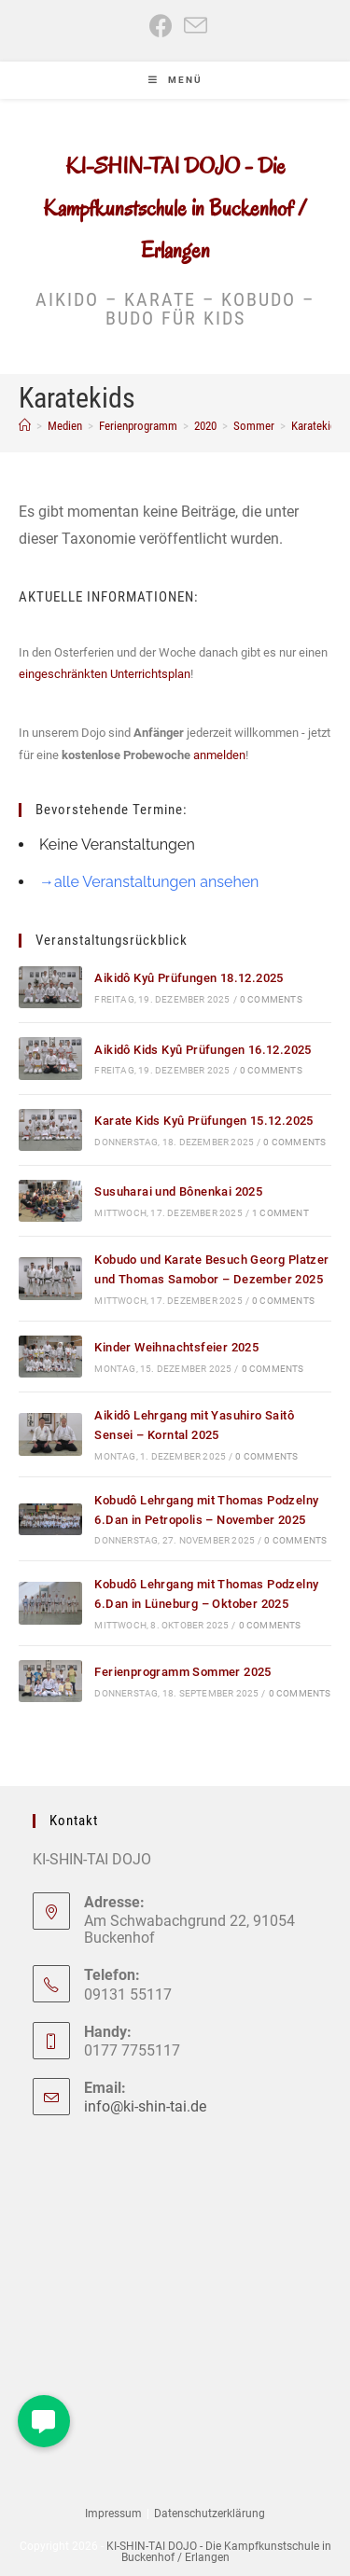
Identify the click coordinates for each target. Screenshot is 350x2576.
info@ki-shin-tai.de (145, 2106)
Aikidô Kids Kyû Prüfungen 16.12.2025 (202, 1050)
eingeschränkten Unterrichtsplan (104, 674)
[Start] (25, 426)
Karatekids (316, 426)
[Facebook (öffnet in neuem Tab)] (161, 25)
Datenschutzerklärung (209, 2513)
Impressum (113, 2513)
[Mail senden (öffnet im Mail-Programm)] (192, 25)
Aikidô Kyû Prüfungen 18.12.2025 (188, 978)
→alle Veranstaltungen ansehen (149, 882)
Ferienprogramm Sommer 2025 (182, 1672)
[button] (44, 2421)
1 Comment (280, 1213)
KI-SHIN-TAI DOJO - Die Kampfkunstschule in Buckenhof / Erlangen (175, 208)
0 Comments (271, 999)
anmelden (219, 755)
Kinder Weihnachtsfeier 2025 (176, 1347)
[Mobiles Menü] (175, 80)
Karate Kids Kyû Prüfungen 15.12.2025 (203, 1121)
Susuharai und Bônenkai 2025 (178, 1191)
